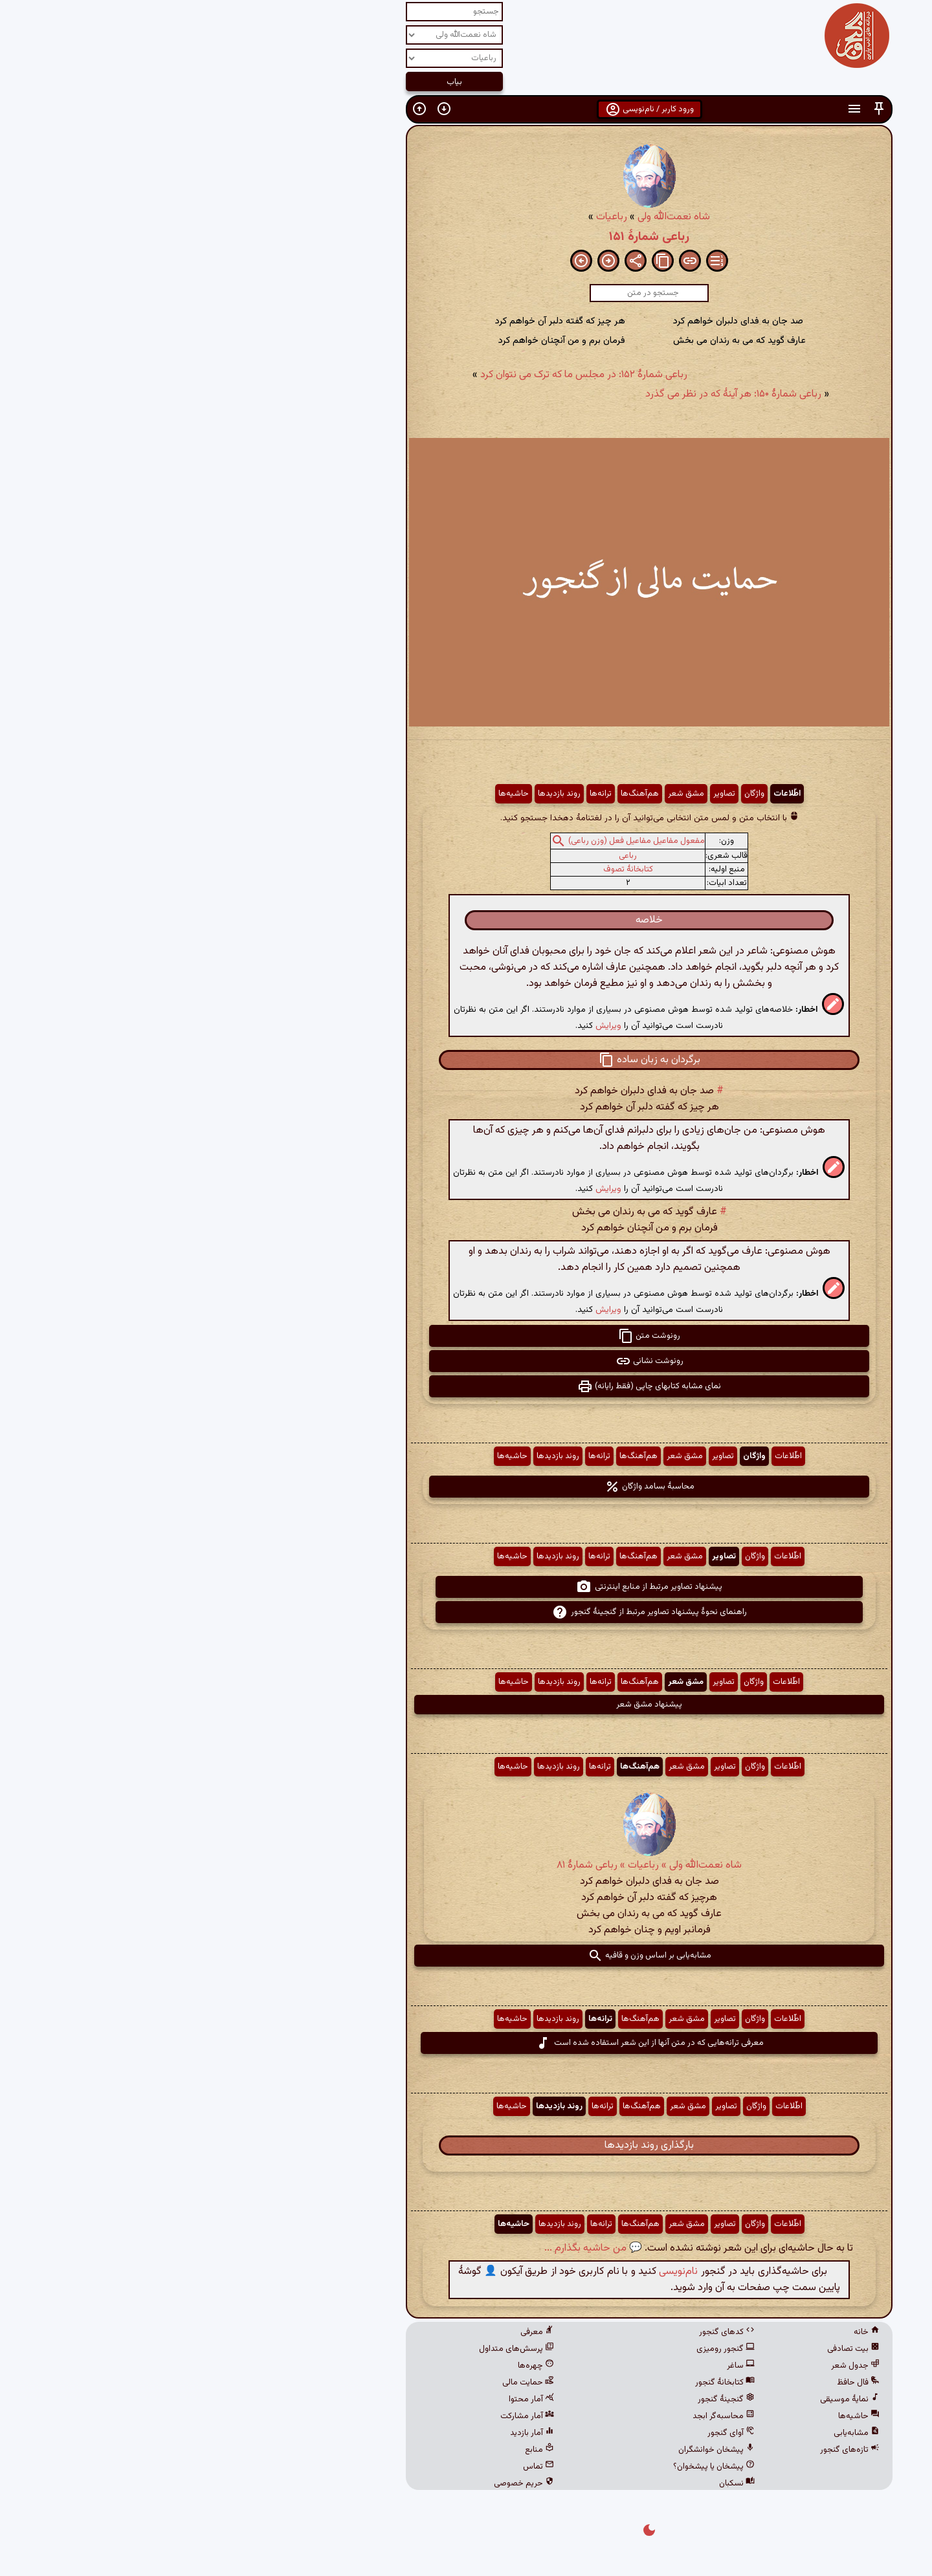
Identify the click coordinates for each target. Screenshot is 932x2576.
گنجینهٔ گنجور (543, 2399)
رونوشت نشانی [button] (466, 1361)
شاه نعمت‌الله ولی (490, 217)
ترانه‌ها (417, 793)
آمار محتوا (348, 2399)
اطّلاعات (603, 793)
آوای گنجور (547, 2433)
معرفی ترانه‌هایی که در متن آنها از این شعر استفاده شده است (466, 2043)
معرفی (354, 2332)
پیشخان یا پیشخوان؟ (530, 2466)
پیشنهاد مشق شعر (466, 1704)
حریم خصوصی (341, 2483)
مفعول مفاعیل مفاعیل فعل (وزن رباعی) (453, 841)
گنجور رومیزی (542, 2348)
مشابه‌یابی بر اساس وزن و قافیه (466, 1955)
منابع (356, 2449)
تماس (355, 2466)
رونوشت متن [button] (466, 1336)
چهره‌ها (353, 2365)
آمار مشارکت (344, 2416)
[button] (695, 109)
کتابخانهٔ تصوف (445, 869)
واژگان (571, 793)
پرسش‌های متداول (333, 2348)
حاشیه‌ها (330, 793)
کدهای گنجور (543, 2332)
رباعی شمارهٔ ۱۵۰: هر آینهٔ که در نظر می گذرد (550, 394)
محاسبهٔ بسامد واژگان (466, 1486)
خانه (683, 2332)
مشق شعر (503, 793)
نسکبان (553, 2483)
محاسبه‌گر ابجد (540, 2416)
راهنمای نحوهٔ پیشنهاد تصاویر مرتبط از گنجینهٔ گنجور (466, 1612)
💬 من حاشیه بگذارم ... (410, 2248)
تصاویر (541, 793)
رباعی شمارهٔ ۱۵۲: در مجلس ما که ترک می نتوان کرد (400, 375)
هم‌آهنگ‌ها (457, 793)
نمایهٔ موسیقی (666, 2399)
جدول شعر (672, 2365)
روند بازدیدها (376, 793)
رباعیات (428, 217)
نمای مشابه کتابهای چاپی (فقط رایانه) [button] (466, 1386)
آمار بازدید (349, 2433)
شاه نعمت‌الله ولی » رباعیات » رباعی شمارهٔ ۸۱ (466, 1865)
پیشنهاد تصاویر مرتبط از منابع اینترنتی (466, 1587)
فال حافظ (675, 2382)
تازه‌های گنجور (666, 2449)
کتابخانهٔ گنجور (541, 2382)
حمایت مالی (345, 2382)
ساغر (557, 2365)
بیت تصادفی (670, 2348)
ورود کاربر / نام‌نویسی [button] (466, 109)
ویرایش (425, 1025)
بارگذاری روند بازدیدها (466, 2145)
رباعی (445, 855)
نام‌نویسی (495, 2272)
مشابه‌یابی (673, 2433)
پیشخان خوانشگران (533, 2449)
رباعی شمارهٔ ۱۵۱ (466, 236)
